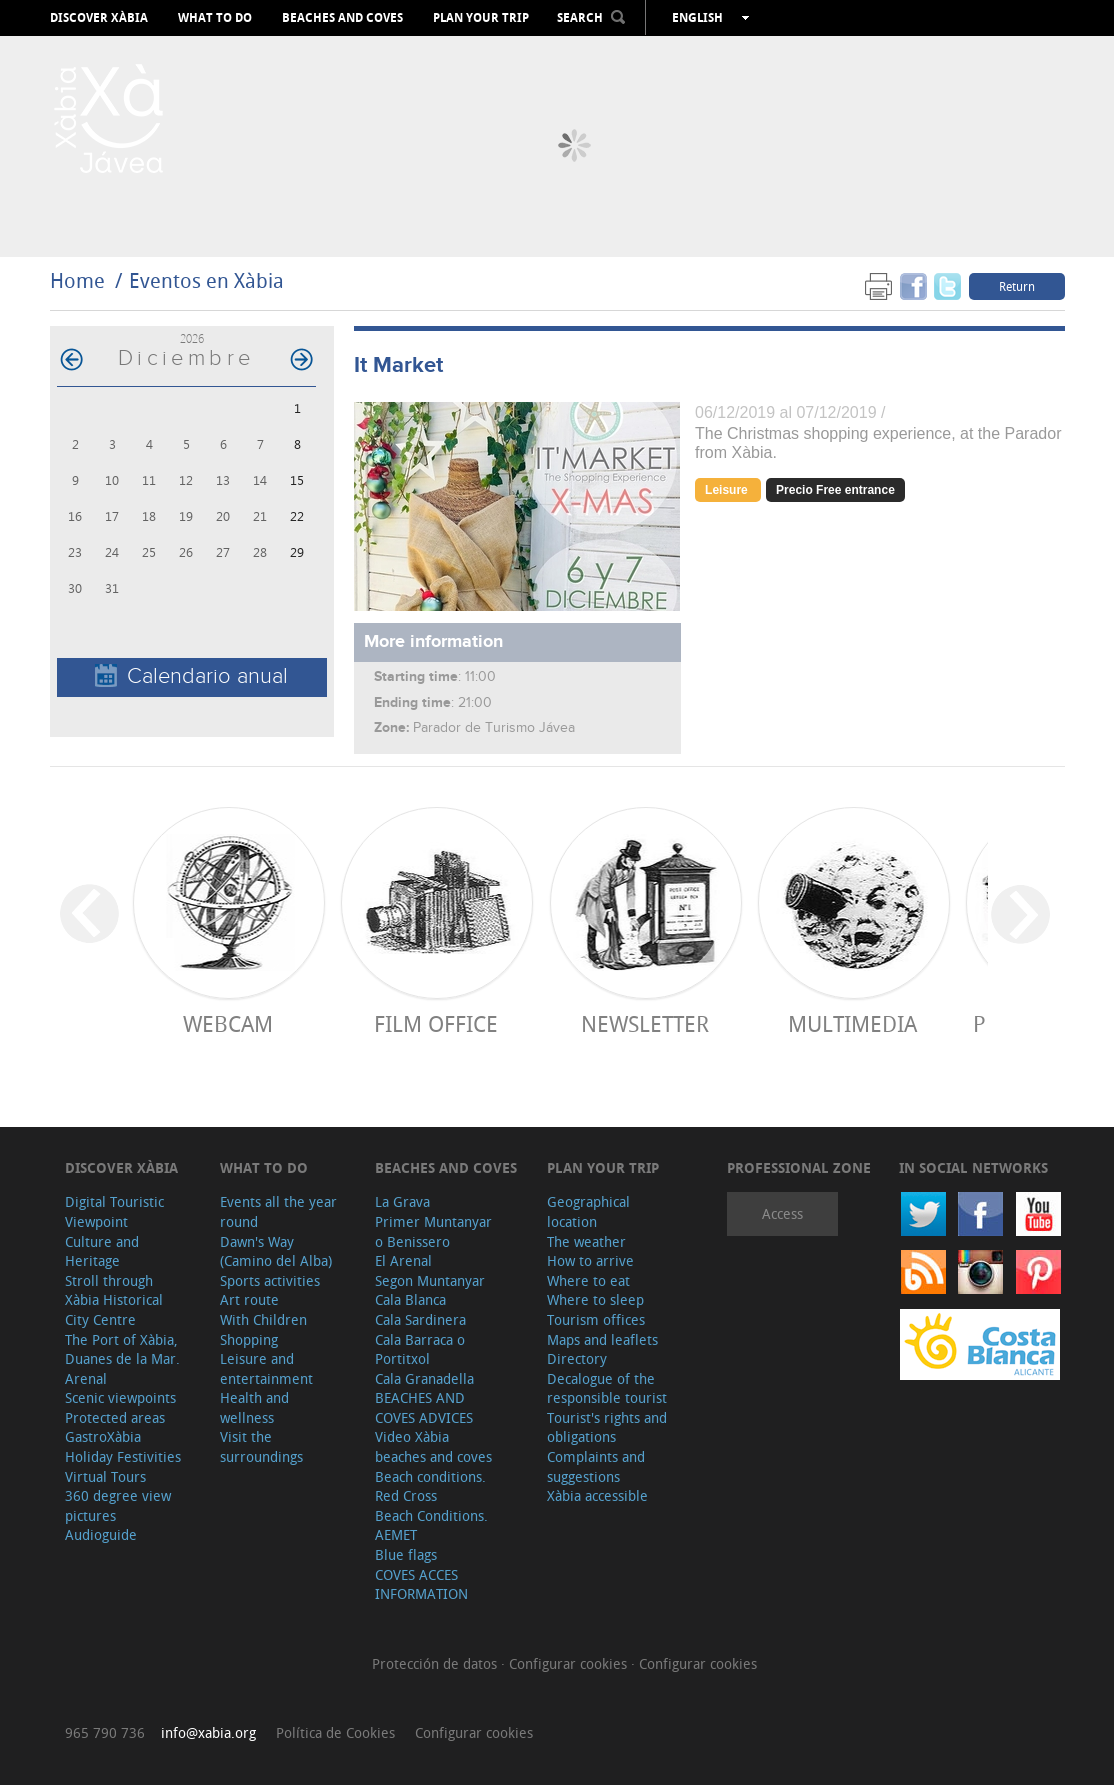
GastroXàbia (103, 1436)
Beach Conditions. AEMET (431, 1525)
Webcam (228, 1023)
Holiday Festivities (123, 1456)
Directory (577, 1358)
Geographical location (588, 1211)
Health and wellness (254, 1407)
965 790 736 (105, 1732)
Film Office (436, 1023)
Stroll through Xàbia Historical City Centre (114, 1300)
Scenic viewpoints (120, 1397)
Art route (249, 1299)
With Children (263, 1319)
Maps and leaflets (602, 1339)
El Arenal (403, 1260)
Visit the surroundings (261, 1446)
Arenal (86, 1378)
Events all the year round (278, 1211)
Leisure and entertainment (266, 1368)
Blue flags (406, 1554)
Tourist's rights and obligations (607, 1427)
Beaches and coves (342, 18)
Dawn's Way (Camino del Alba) (276, 1251)
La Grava (402, 1201)
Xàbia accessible (597, 1495)
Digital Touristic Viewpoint (114, 1211)
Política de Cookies (335, 1732)
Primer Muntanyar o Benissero (433, 1231)
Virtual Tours (105, 1476)
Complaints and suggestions (596, 1466)
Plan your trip (481, 18)
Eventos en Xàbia (206, 280)
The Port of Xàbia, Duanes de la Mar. (122, 1349)
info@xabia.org (208, 1732)
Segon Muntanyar (430, 1280)
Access (782, 1213)
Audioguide (101, 1534)
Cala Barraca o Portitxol (420, 1349)
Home (77, 280)
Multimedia (852, 1023)
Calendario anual (191, 676)
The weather (586, 1241)
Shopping (249, 1339)
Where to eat (588, 1280)
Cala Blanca (410, 1299)
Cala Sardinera (420, 1319)
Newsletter (645, 1023)
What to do (215, 18)
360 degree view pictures (118, 1505)
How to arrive (590, 1260)
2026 (192, 338)
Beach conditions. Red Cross (430, 1486)
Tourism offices (596, 1319)
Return (1017, 286)
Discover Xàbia (99, 18)
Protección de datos (436, 1663)
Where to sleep (595, 1299)
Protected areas (115, 1417)
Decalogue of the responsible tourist (607, 1388)
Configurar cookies (570, 1663)
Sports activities (270, 1280)
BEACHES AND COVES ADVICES (424, 1407)
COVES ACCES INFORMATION (421, 1584)
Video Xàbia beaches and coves (433, 1446)
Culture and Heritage (102, 1251)
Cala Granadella (424, 1378)
